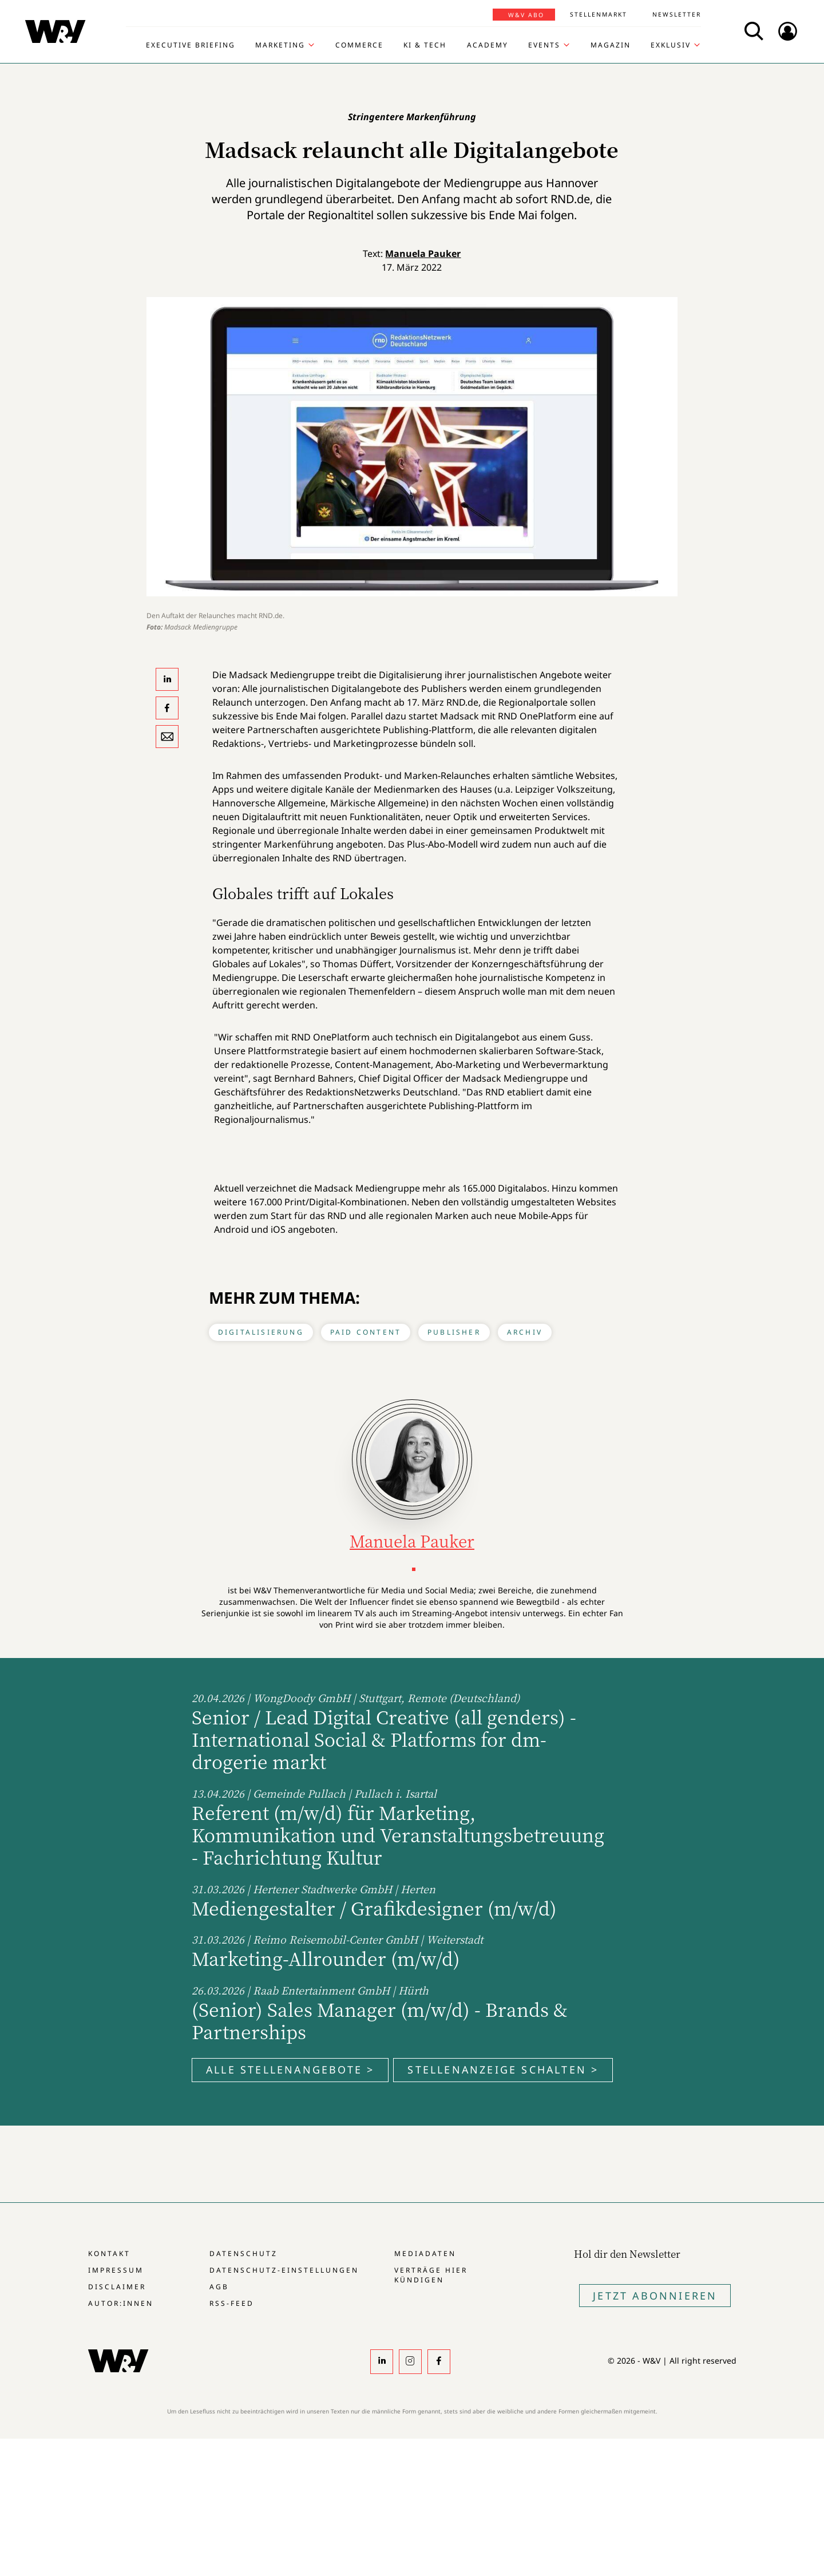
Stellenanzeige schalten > (503, 2069)
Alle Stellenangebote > (290, 2069)
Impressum (116, 2270)
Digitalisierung (261, 1332)
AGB (219, 2287)
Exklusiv (671, 45)
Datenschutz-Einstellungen (284, 2270)
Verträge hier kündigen (431, 2275)
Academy (487, 45)
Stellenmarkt (598, 14)
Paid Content (365, 1332)
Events (544, 45)
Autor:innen (120, 2303)
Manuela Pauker (423, 253)
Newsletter (676, 14)
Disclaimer (117, 2287)
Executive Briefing (190, 45)
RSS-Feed (231, 2303)
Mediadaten (425, 2253)
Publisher (454, 1332)
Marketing (280, 45)
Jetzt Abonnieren (655, 2295)
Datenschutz (243, 2253)
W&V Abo (526, 15)
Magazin (611, 45)
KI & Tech (424, 45)
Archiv (524, 1332)
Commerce (359, 45)
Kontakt (109, 2253)
